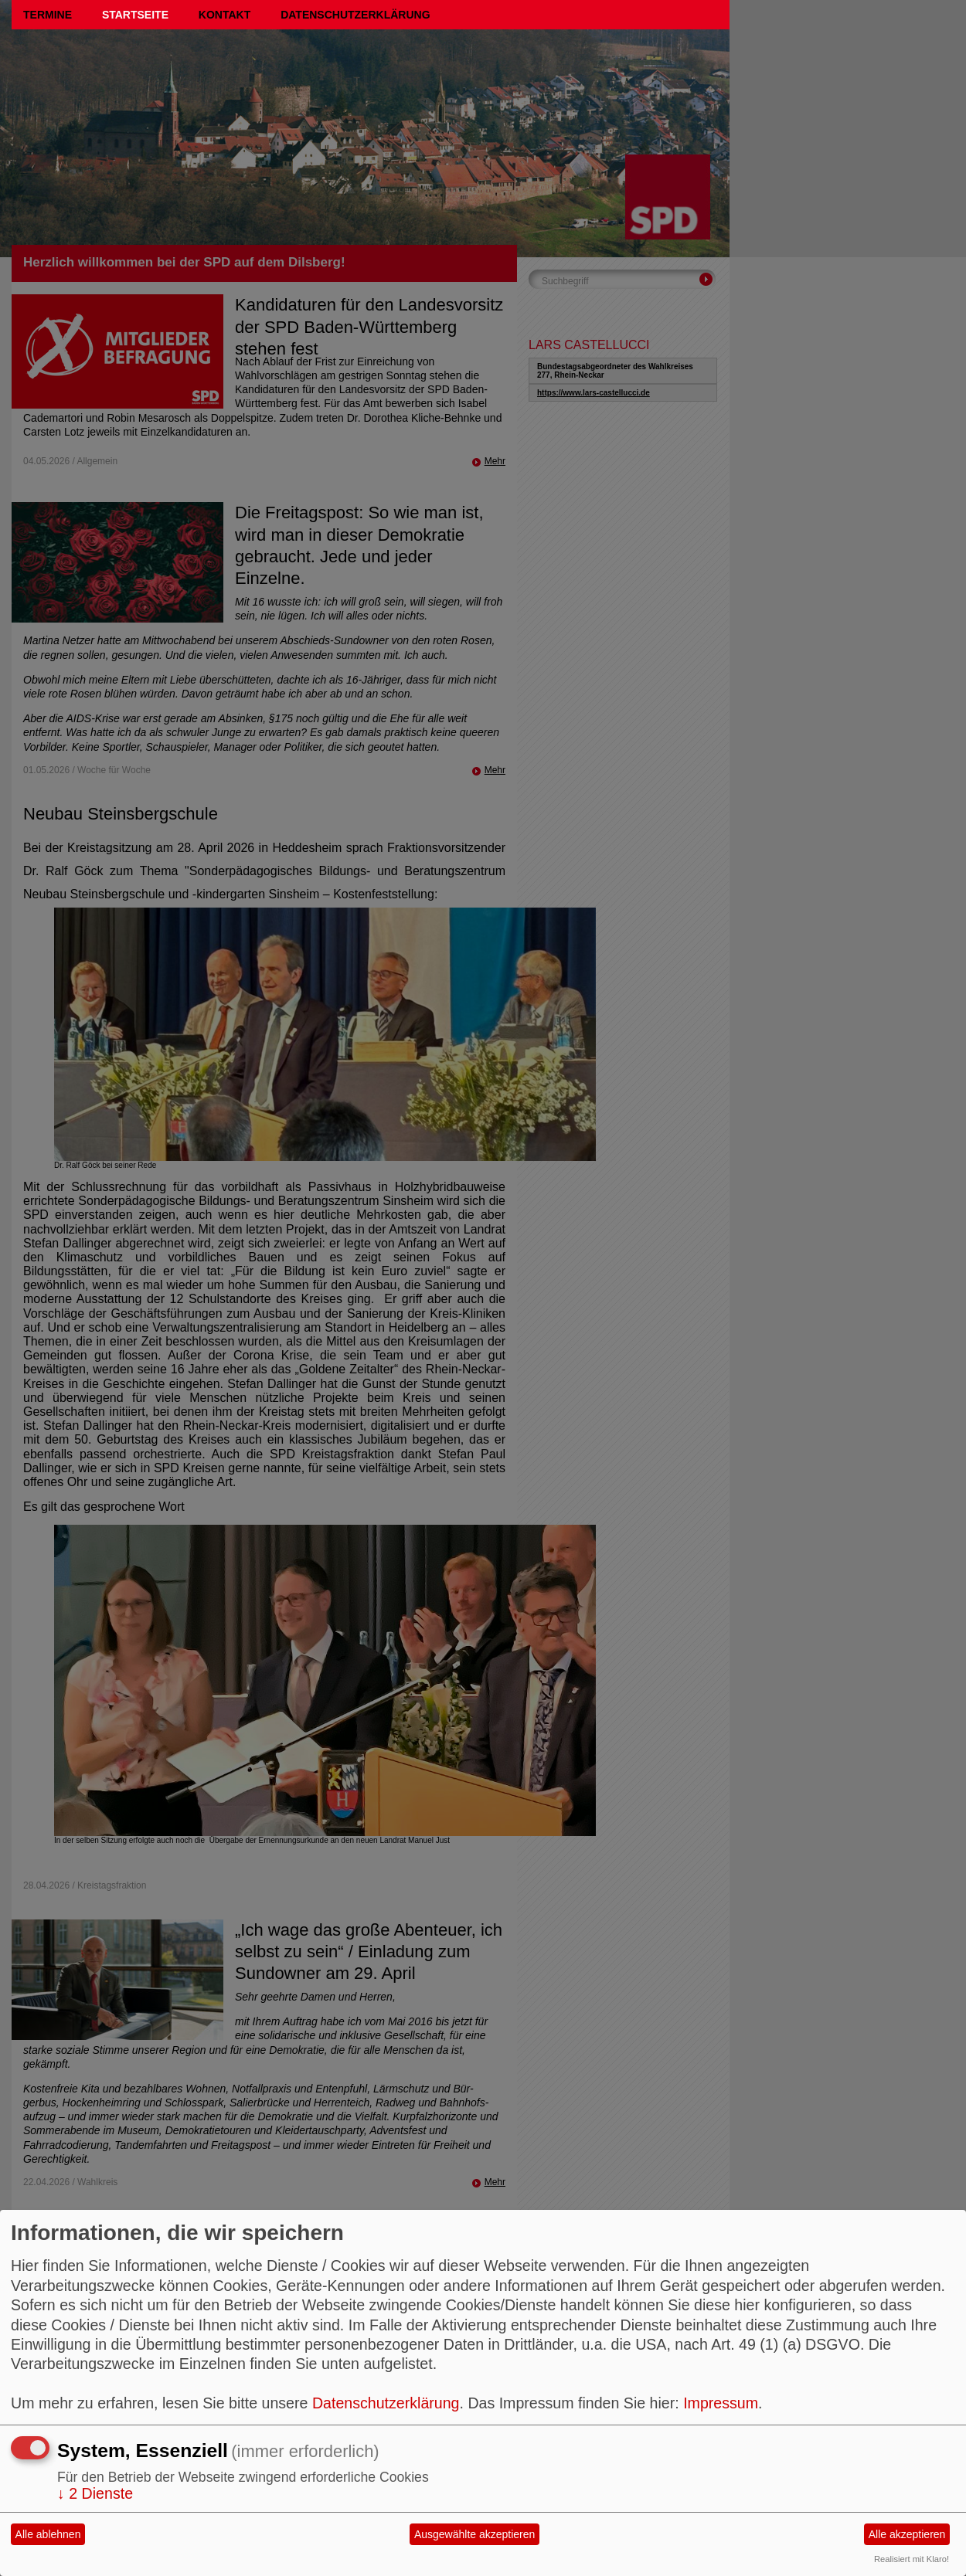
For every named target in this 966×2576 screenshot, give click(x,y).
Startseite (135, 14)
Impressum (720, 2402)
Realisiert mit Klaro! (911, 2559)
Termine (47, 14)
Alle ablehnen (48, 2534)
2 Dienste (95, 2493)
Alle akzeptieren (907, 2534)
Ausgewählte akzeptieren (474, 2534)
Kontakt (224, 14)
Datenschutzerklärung (355, 14)
